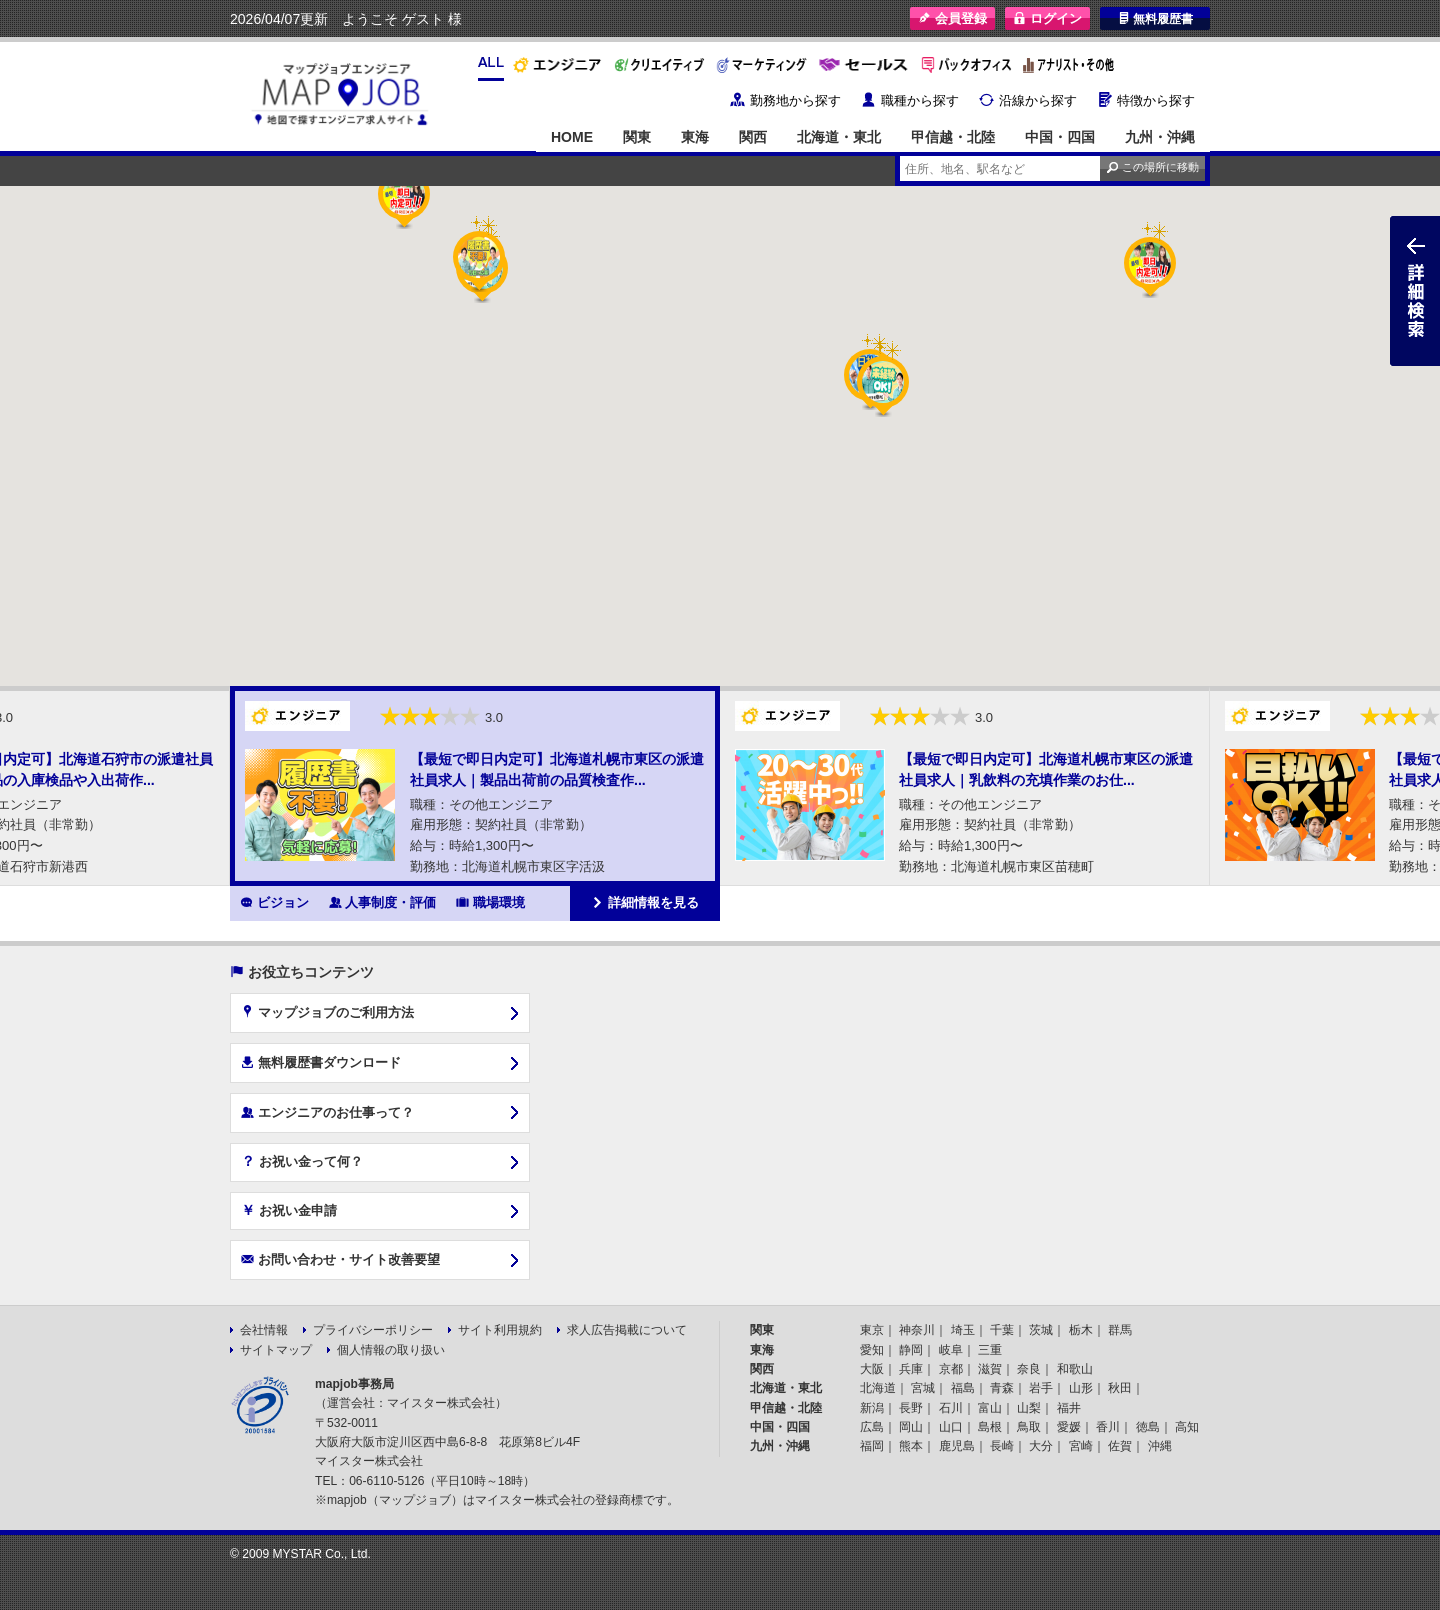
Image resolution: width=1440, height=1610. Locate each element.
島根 (990, 1427)
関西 (753, 137)
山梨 (1029, 1408)
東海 (695, 137)
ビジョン (274, 902)
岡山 (911, 1427)
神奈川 (917, 1330)
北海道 (878, 1388)
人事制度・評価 (383, 902)
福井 (1069, 1408)
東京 (872, 1330)
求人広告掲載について (627, 1330)
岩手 (1041, 1388)
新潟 (872, 1408)
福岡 (872, 1446)
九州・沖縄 (1160, 137)
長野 (911, 1408)
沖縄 (1160, 1446)
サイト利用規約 (500, 1330)
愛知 (872, 1350)
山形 (1081, 1388)
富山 (990, 1408)
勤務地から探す (795, 100)
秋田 (1120, 1388)
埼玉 (963, 1330)
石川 (951, 1408)
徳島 (1148, 1427)
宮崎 (1081, 1446)
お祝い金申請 (289, 1210)
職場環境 (490, 902)
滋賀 (990, 1369)
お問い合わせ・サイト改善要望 (340, 1259)
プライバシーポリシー (373, 1330)
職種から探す (920, 100)
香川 (1108, 1427)
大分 (1041, 1446)
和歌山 (1075, 1369)
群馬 (1120, 1330)
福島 (963, 1388)
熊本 (911, 1446)
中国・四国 (1060, 137)
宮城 (923, 1388)
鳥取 (1029, 1427)
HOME (572, 137)
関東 (637, 137)
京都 (951, 1369)
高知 (1187, 1427)
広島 (872, 1427)
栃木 (1081, 1330)
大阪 (872, 1369)
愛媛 (1069, 1427)
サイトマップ (276, 1350)
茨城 (1041, 1330)
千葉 (1002, 1330)
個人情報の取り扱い (391, 1350)
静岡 (911, 1350)
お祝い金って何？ (302, 1161)
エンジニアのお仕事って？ (327, 1112)
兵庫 (911, 1369)
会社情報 (264, 1330)
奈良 (1029, 1369)
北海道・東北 (839, 137)
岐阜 (951, 1350)
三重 (990, 1350)
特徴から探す (1156, 100)
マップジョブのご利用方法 (327, 1012)
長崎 (1002, 1446)
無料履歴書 (1155, 18)
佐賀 (1120, 1446)
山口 (951, 1427)
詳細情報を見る (645, 902)
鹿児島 (957, 1446)
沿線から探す (1038, 100)
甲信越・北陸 (953, 137)
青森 (1002, 1388)
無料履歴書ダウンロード (321, 1062)
